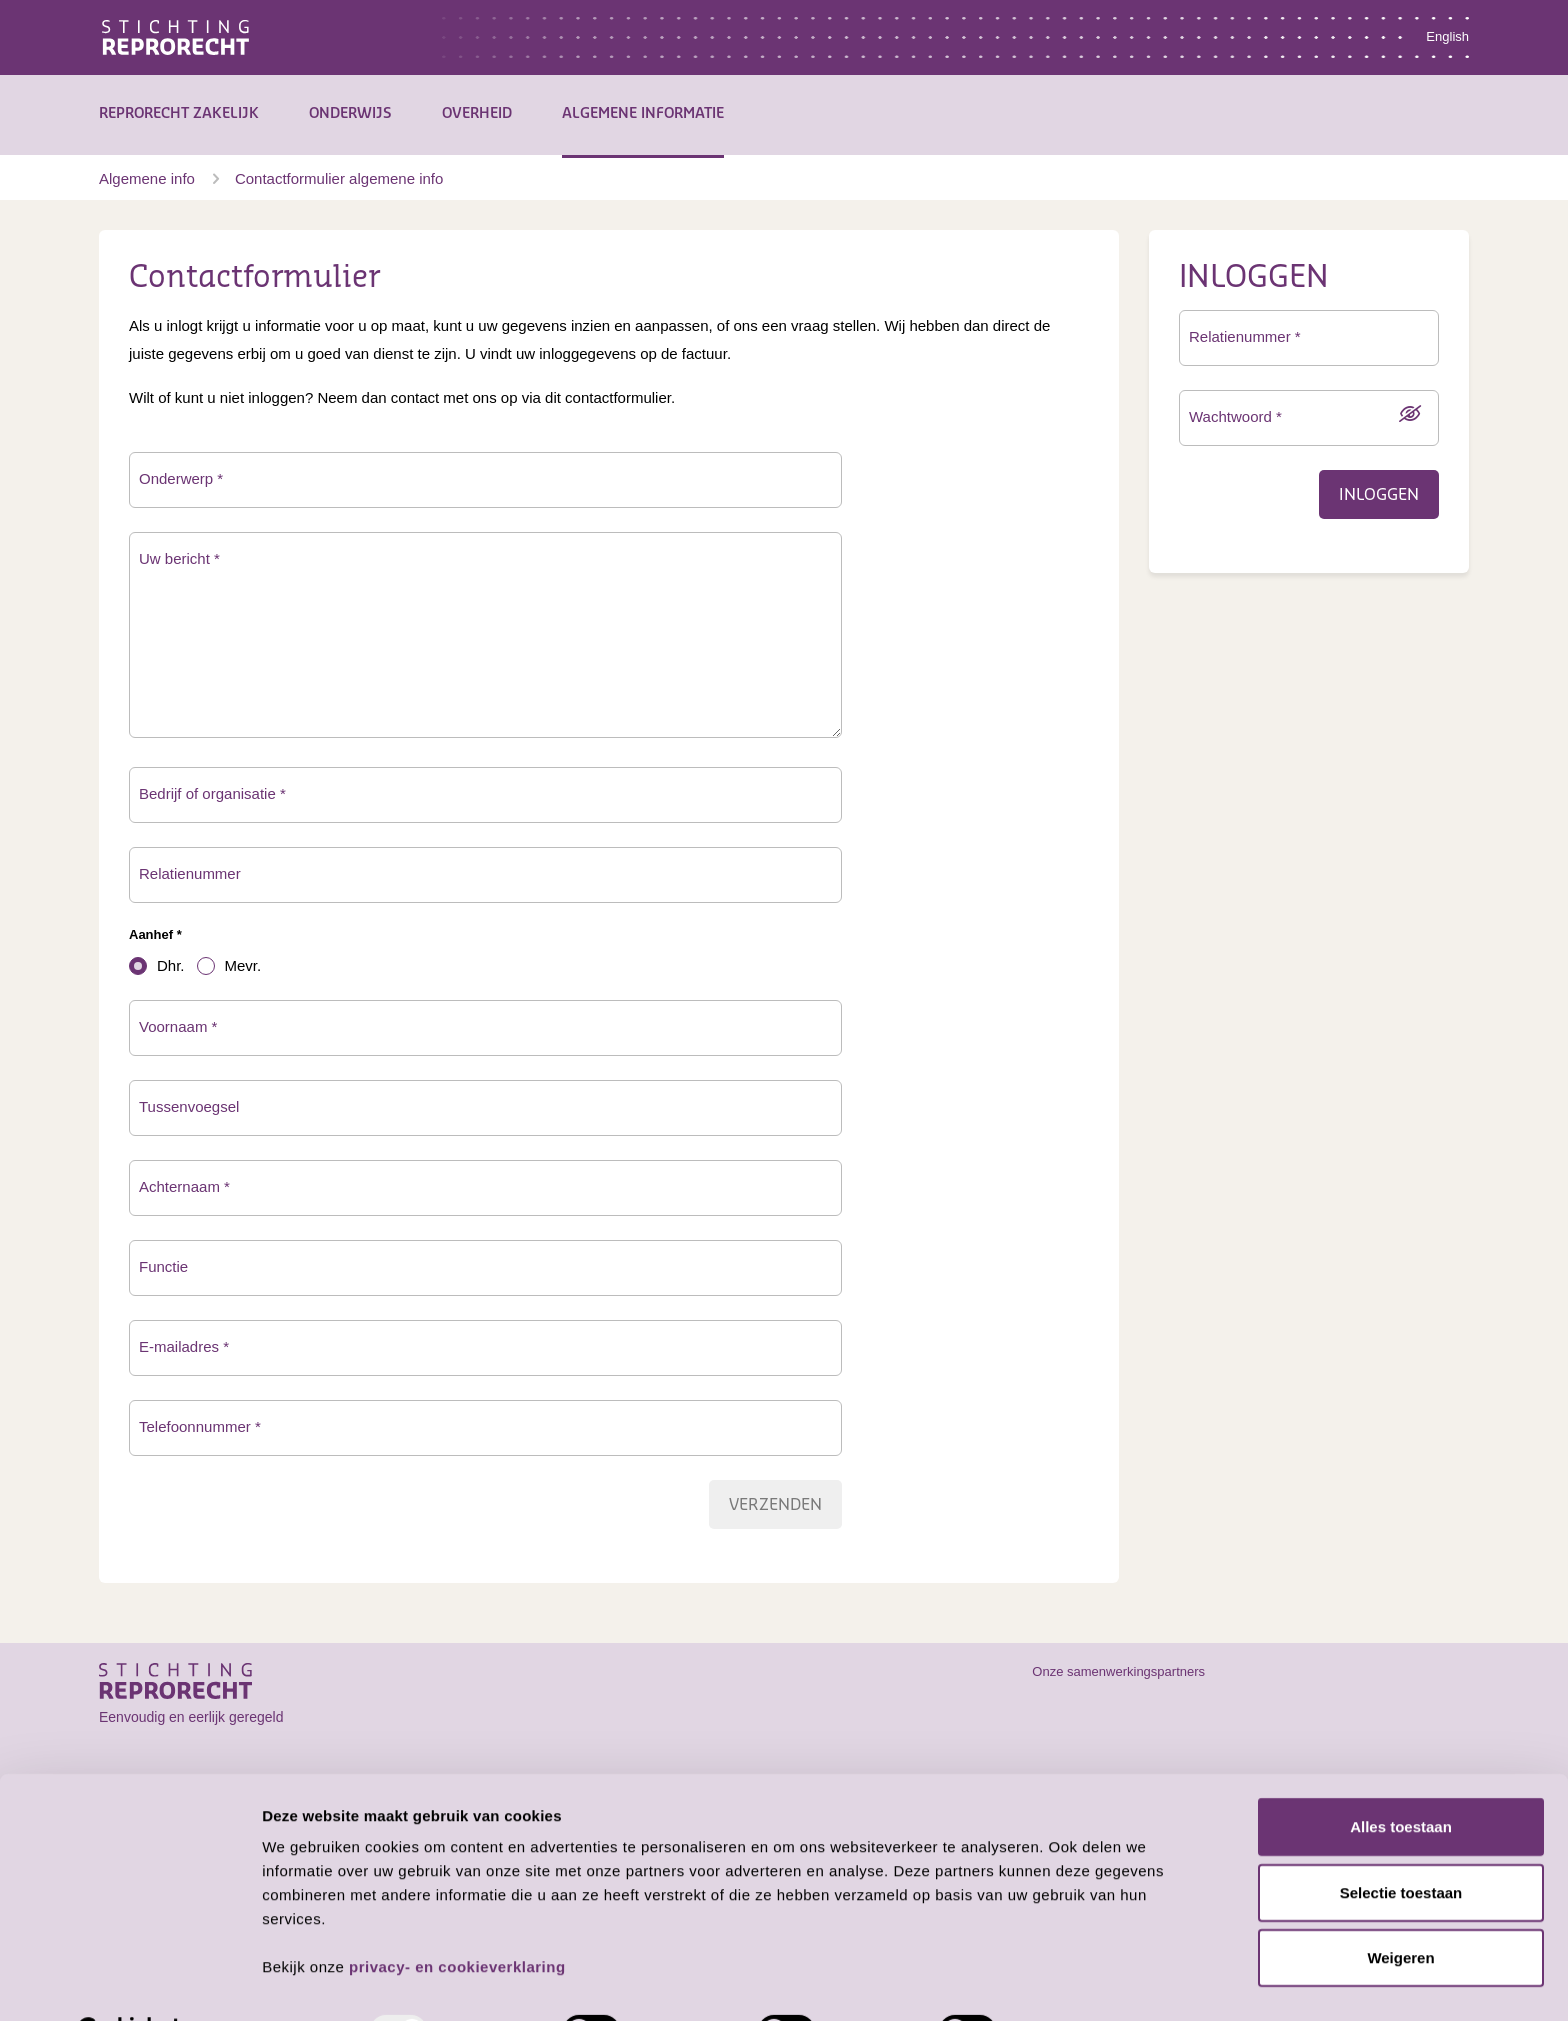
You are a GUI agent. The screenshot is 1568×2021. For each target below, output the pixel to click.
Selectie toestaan (1401, 1842)
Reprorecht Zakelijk (179, 114)
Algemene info (147, 178)
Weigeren (1400, 1907)
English (1447, 36)
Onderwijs (350, 114)
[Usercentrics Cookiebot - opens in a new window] (129, 1982)
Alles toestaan (1401, 1776)
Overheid (477, 114)
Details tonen (1080, 1981)
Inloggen (1379, 495)
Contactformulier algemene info (339, 178)
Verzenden (775, 1505)
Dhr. (171, 965)
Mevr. (243, 965)
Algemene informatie (643, 114)
